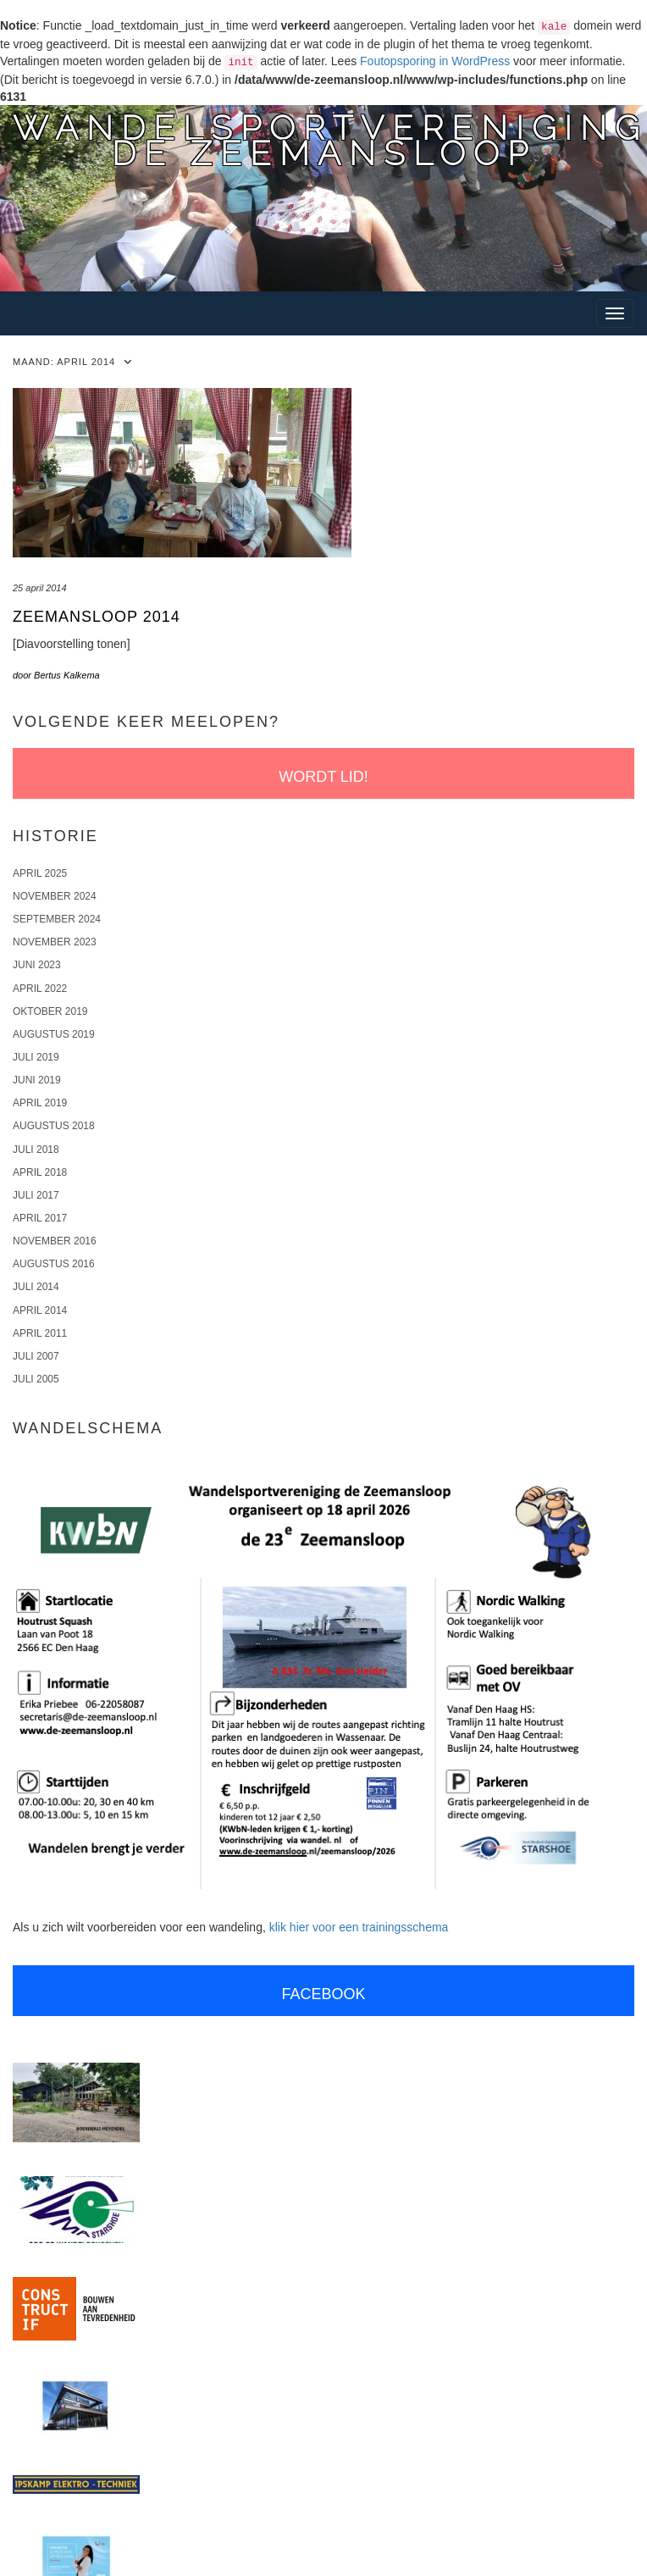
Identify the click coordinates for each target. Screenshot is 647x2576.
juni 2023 (37, 965)
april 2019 (40, 1103)
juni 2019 (37, 1080)
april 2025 (40, 873)
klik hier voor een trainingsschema (359, 1927)
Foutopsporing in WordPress (435, 61)
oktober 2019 (50, 1011)
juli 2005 (36, 1379)
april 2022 (40, 988)
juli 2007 (36, 1356)
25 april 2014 (40, 588)
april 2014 (40, 1310)
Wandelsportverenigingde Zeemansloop (330, 140)
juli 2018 (36, 1149)
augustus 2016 (54, 1264)
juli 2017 (36, 1195)
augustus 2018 (54, 1126)
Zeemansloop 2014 (96, 616)
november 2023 (55, 942)
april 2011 (40, 1333)
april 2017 (40, 1218)
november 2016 (55, 1241)
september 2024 (57, 919)
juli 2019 (36, 1057)
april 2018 (40, 1172)
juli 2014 (36, 1287)
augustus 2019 (54, 1034)
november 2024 (55, 896)
